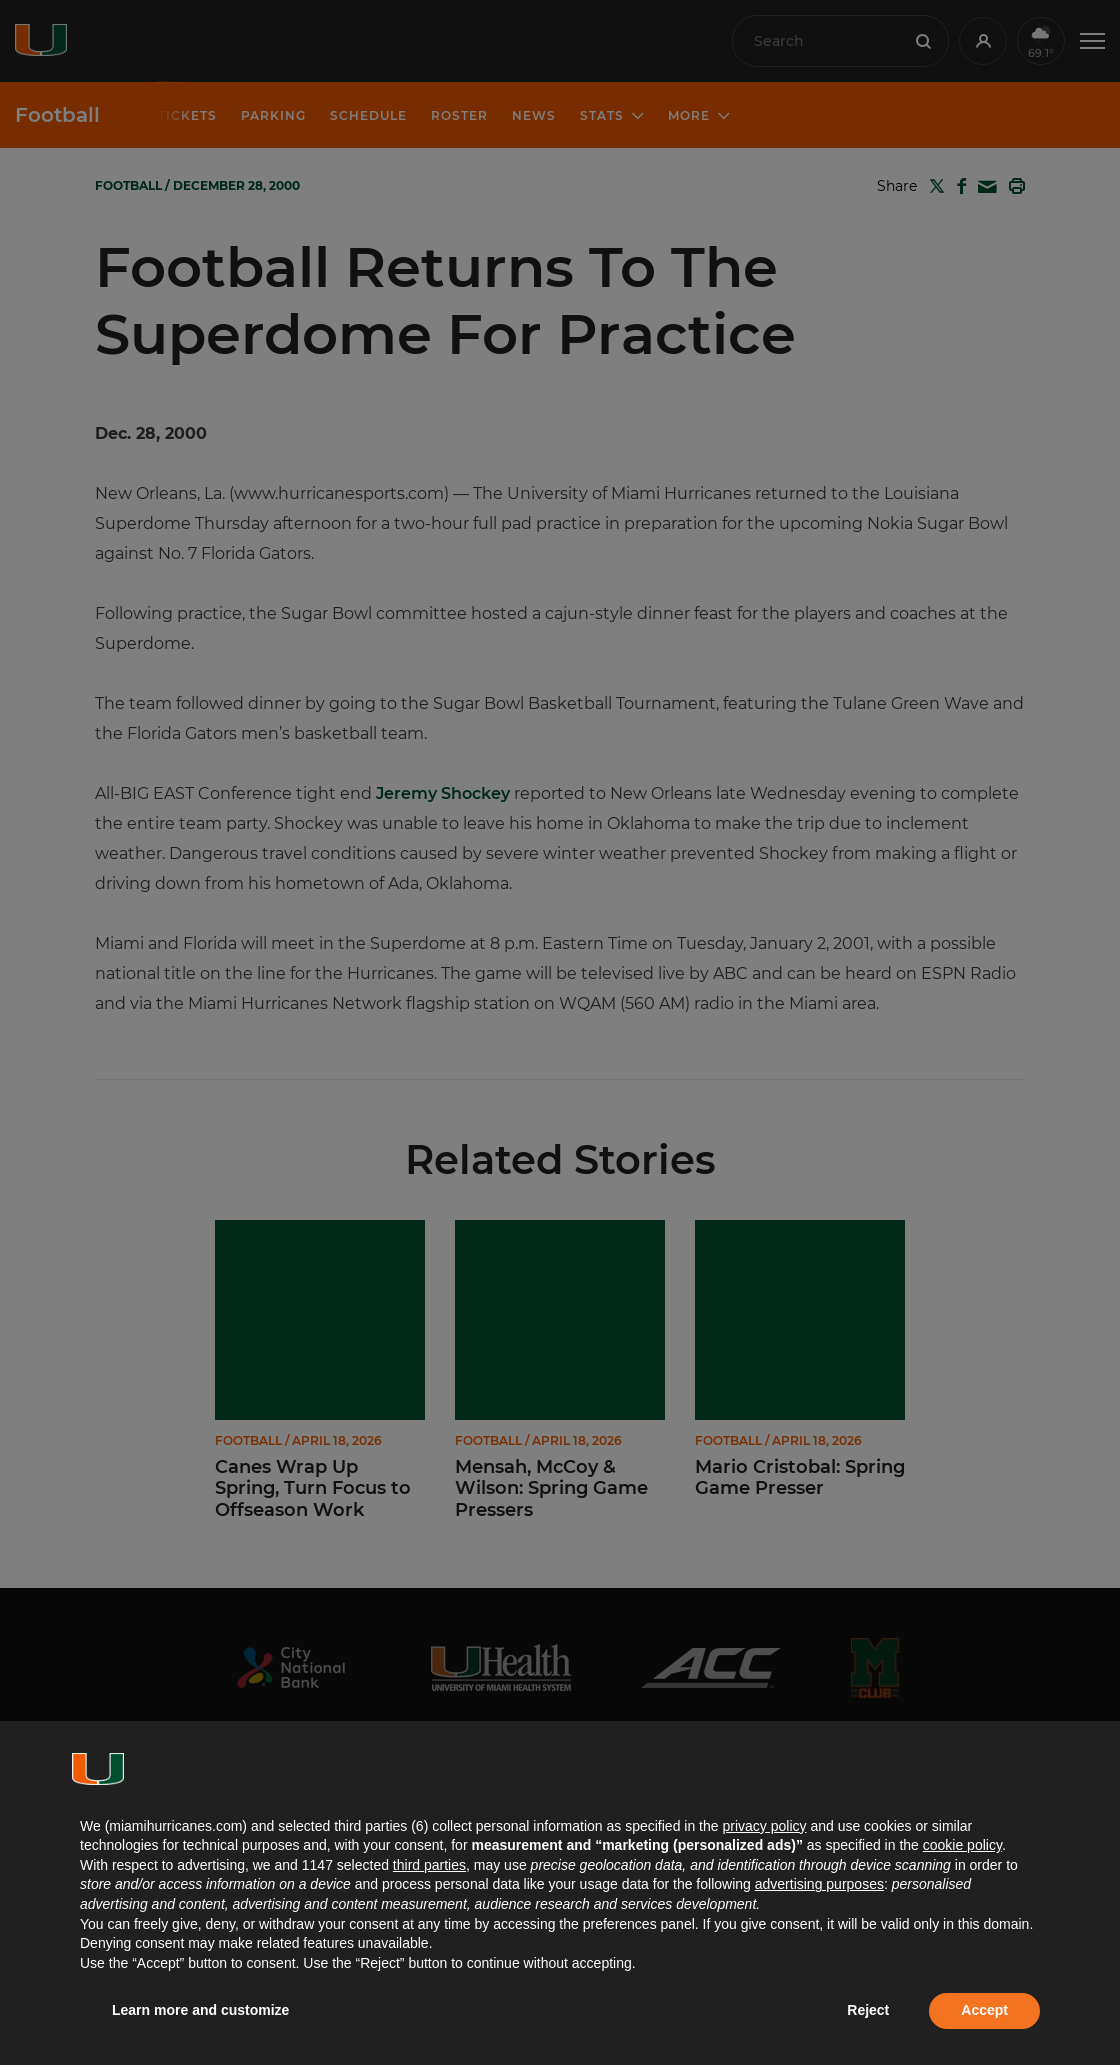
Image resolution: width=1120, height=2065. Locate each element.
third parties (429, 1865)
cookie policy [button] (962, 1845)
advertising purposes (819, 1884)
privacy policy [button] (764, 1826)
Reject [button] (868, 2010)
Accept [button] (984, 2010)
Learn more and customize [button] (200, 2010)
